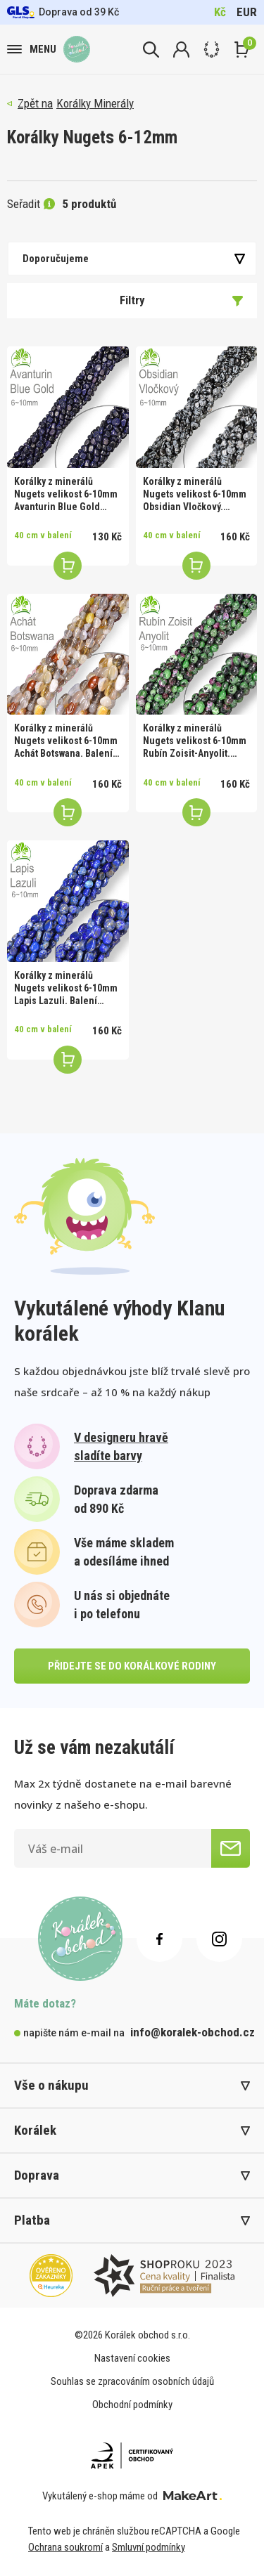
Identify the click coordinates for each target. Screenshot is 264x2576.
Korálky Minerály (95, 103)
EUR (247, 12)
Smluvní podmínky (148, 2547)
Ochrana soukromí (65, 2547)
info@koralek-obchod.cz (192, 2032)
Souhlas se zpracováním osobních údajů (132, 2381)
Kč (220, 12)
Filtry (182, 300)
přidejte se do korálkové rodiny (132, 1666)
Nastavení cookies (132, 2358)
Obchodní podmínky (132, 2404)
